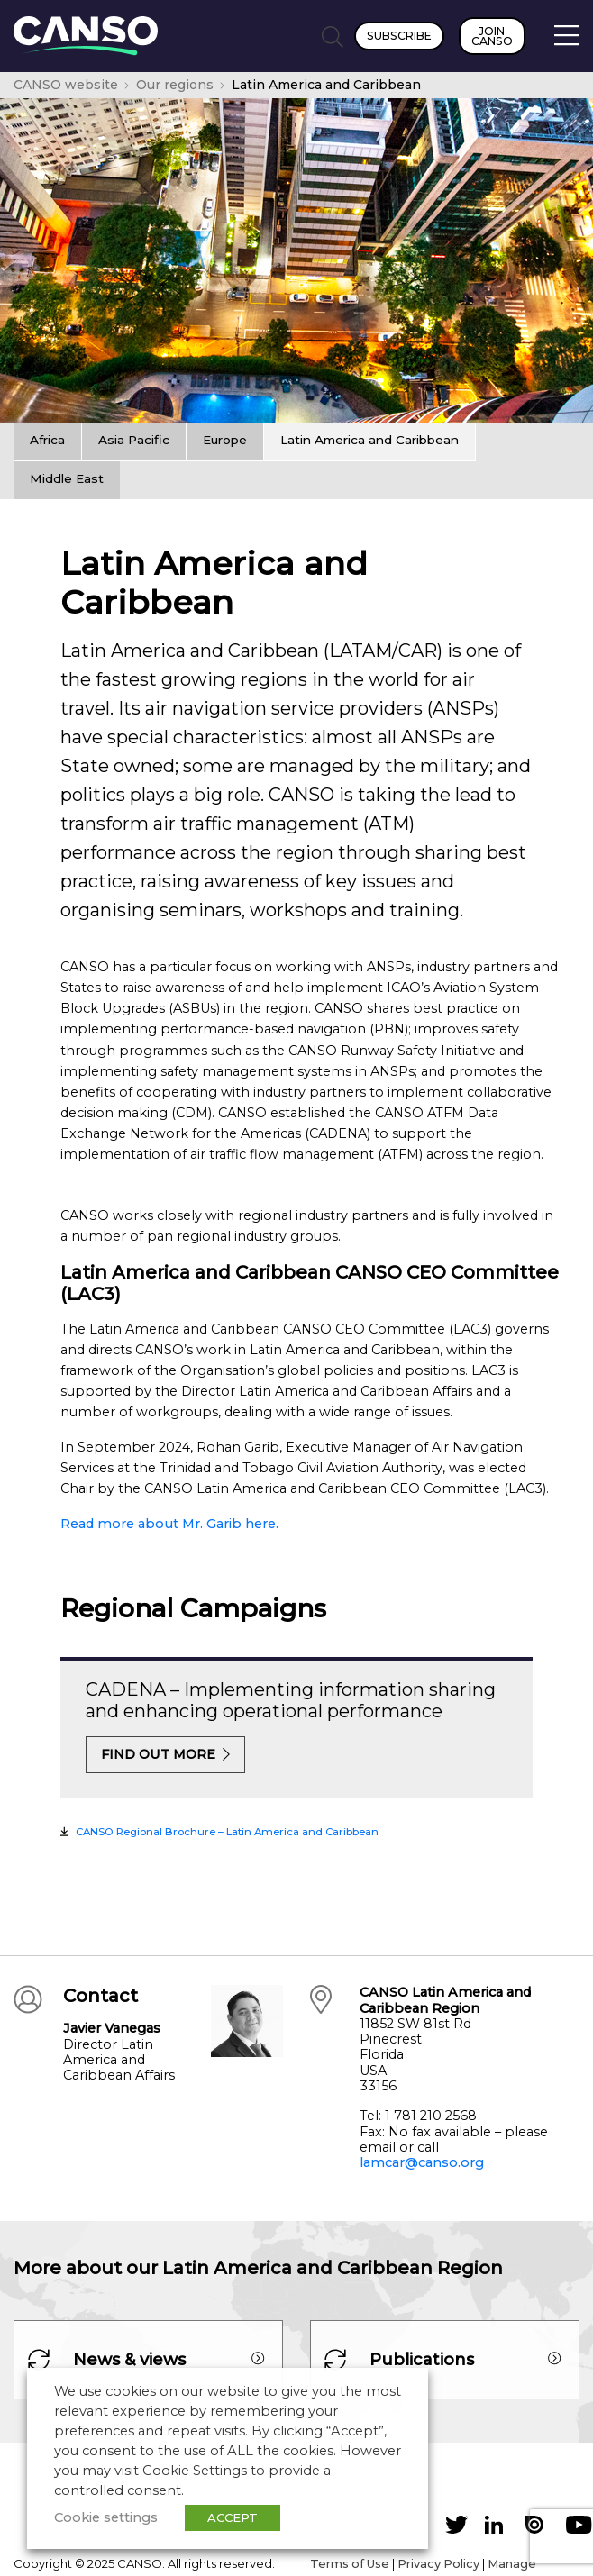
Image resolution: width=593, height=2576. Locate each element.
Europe (225, 439)
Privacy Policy (438, 2563)
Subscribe (399, 35)
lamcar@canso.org (422, 2162)
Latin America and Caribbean (369, 439)
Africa (47, 439)
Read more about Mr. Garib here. (169, 1524)
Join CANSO (492, 36)
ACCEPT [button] (232, 2517)
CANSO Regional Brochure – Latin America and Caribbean (227, 1831)
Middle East (67, 478)
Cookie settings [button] (106, 2517)
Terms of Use (349, 2563)
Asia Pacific (133, 439)
